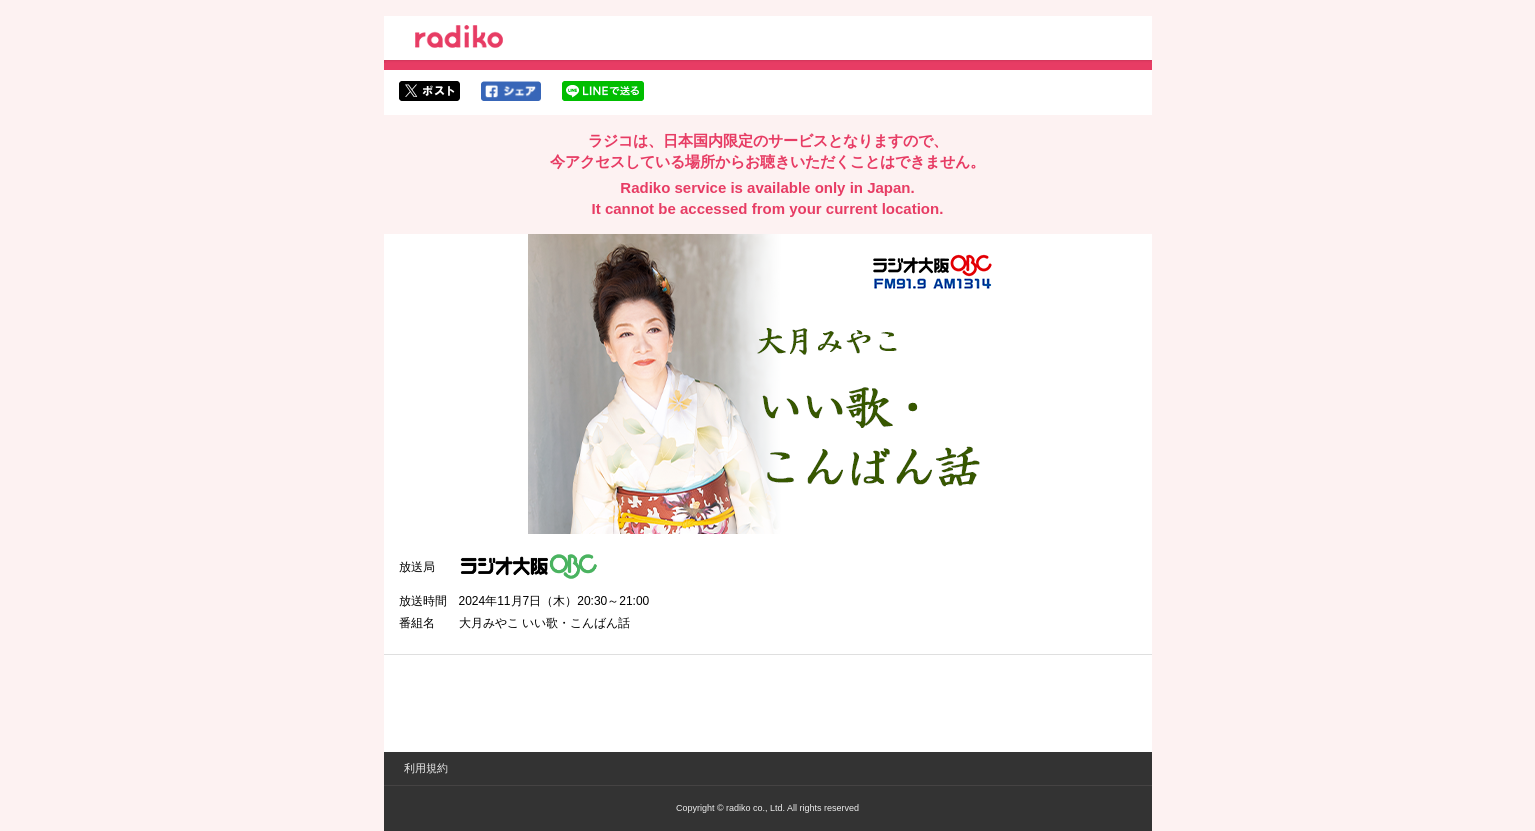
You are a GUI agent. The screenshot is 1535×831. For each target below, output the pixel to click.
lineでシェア (603, 91)
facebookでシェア (511, 91)
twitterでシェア (429, 91)
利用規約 (426, 768)
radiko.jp (459, 40)
